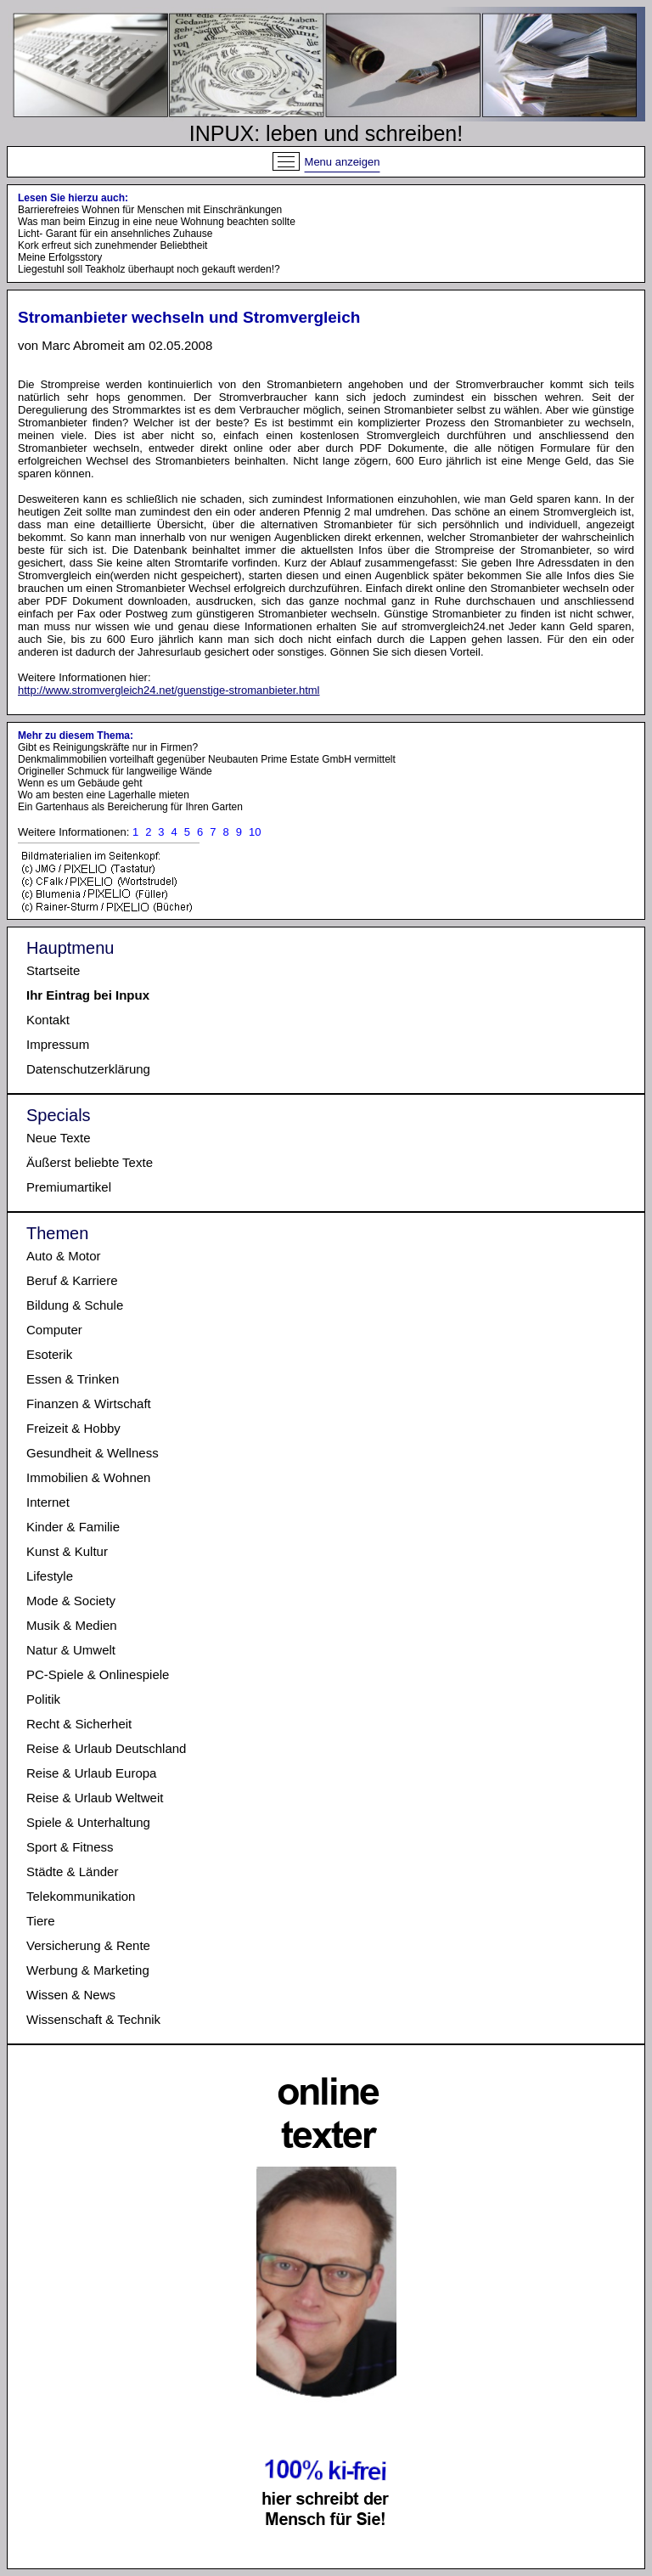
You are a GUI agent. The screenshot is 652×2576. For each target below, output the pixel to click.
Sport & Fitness (70, 1847)
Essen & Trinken (72, 1379)
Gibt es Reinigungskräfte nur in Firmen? (108, 747)
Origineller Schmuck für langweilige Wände (115, 771)
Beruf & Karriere (72, 1280)
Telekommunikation (80, 1896)
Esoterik (49, 1354)
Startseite (53, 970)
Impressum (57, 1044)
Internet (48, 1502)
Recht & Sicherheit (79, 1723)
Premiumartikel (68, 1187)
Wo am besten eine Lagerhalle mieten (103, 795)
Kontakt (48, 1019)
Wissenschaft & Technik (93, 2019)
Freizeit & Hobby (73, 1428)
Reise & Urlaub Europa (91, 1773)
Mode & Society (70, 1600)
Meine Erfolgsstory (60, 257)
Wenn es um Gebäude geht (80, 783)
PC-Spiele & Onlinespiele (97, 1674)
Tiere (40, 1921)
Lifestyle (49, 1576)
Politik (43, 1699)
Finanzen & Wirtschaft (88, 1403)
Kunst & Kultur (67, 1551)
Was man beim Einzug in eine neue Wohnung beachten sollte (156, 222)
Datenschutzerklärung (88, 1069)
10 (255, 832)
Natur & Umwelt (70, 1650)
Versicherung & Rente (88, 1945)
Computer (54, 1329)
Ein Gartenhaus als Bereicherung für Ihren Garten (130, 807)
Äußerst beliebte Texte (89, 1162)
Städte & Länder (72, 1871)
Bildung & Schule (74, 1305)
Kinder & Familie (73, 1526)
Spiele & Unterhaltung (88, 1822)
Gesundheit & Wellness (92, 1453)
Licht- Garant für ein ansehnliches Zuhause (115, 234)
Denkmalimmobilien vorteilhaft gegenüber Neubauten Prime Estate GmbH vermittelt (207, 759)
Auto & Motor (63, 1256)
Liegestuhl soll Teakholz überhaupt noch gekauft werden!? (149, 269)
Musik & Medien (71, 1625)
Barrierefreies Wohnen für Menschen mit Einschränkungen (150, 210)
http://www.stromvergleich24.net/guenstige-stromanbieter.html (169, 690)
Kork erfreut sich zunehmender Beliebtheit (112, 245)
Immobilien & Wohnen (88, 1477)
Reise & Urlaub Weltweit (94, 1797)
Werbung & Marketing (87, 1970)
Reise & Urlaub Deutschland (106, 1748)
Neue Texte (58, 1137)
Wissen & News (70, 1994)
